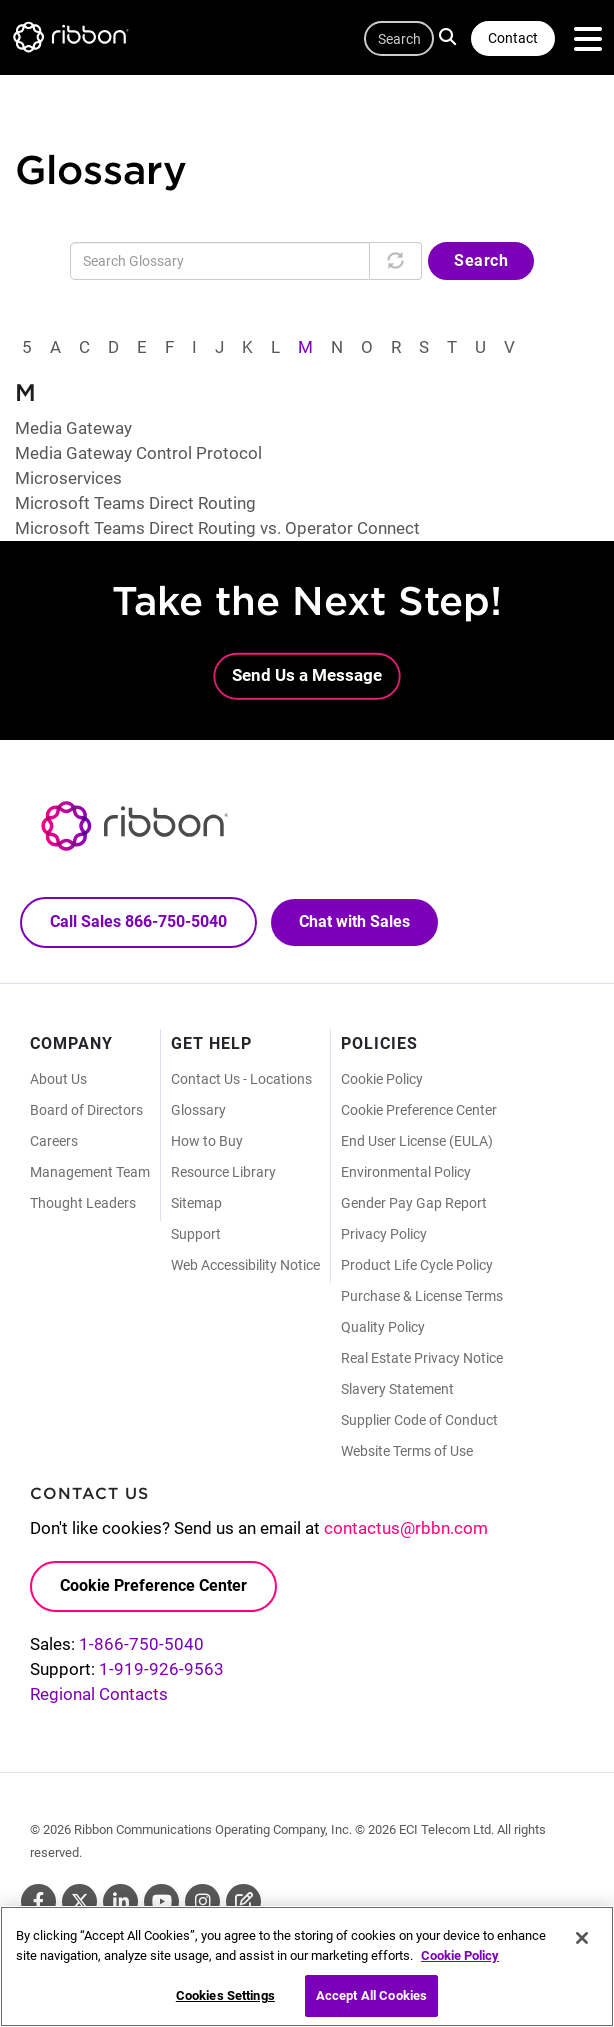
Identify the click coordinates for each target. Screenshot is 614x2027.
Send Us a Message (307, 675)
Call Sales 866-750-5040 (138, 921)
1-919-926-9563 (161, 1669)
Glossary (198, 1110)
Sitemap (196, 1203)
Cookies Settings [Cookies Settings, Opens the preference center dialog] (225, 2002)
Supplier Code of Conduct (419, 1420)
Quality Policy (383, 1327)
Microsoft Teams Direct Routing (135, 503)
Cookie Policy (382, 1079)
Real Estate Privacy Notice (422, 1358)
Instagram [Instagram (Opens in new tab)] (202, 1901)
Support (196, 1234)
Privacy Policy (384, 1234)
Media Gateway (73, 428)
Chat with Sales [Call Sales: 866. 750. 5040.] (354, 921)
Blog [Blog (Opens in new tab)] (243, 1901)
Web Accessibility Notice (245, 1265)
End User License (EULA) (417, 1141)
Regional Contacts (99, 1694)
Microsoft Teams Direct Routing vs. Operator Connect (217, 528)
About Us (58, 1079)
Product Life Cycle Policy (417, 1265)
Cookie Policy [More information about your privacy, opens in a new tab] (460, 1961)
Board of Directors (86, 1110)
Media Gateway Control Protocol (138, 453)
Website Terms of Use (407, 1451)
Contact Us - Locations (241, 1079)
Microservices (68, 478)
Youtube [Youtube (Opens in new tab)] (161, 1901)
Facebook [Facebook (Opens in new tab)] (38, 1901)
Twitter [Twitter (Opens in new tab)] (79, 1901)
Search (450, 36)
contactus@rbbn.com (406, 1528)
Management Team (90, 1172)
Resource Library (223, 1172)
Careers (54, 1141)
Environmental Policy (406, 1172)
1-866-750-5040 (141, 1644)
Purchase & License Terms (422, 1296)
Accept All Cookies (371, 2002)
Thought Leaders (83, 1203)
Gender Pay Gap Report (414, 1203)
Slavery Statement (397, 1389)
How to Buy (207, 1141)
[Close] (582, 1945)
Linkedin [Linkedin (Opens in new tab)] (120, 1901)
